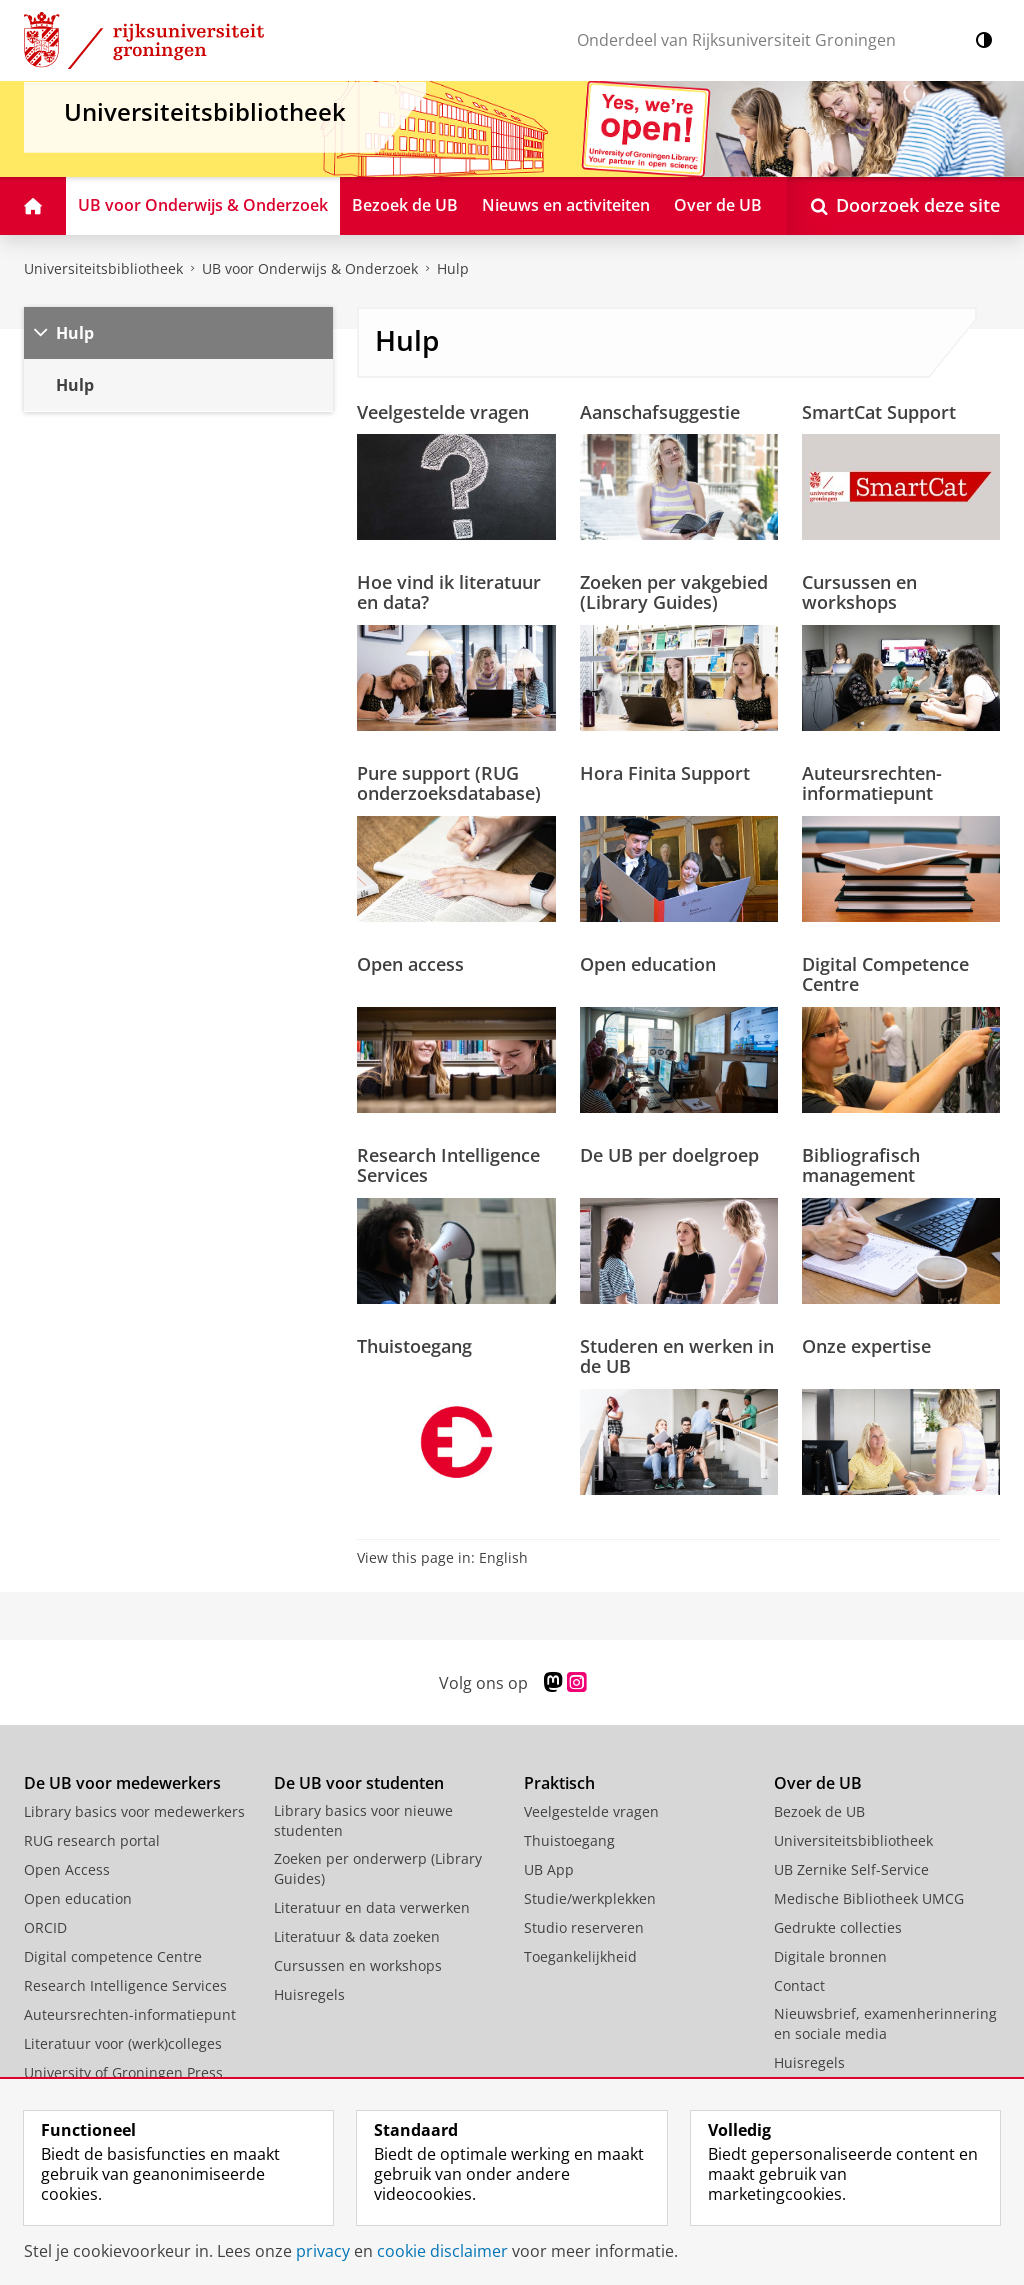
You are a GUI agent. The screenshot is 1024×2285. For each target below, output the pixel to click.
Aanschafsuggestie (660, 412)
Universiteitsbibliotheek (103, 268)
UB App (549, 1869)
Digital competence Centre (113, 1956)
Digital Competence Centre (885, 974)
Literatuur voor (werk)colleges (123, 2043)
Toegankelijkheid (580, 1956)
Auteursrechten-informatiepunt (872, 783)
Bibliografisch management (861, 1165)
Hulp (453, 268)
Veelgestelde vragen (443, 412)
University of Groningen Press (123, 2072)
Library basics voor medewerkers (134, 1811)
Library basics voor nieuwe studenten (363, 1820)
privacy (323, 2251)
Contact (799, 1985)
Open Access (67, 1869)
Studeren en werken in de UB (677, 1356)
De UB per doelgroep (669, 1155)
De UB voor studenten (359, 1783)
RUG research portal (92, 1840)
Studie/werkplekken (590, 1898)
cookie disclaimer (442, 2251)
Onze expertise (866, 1346)
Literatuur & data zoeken (357, 1936)
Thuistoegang (414, 1346)
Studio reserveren (584, 1927)
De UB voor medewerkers (122, 1783)
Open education (648, 964)
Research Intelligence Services (448, 1165)
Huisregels (309, 1994)
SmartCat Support (879, 412)
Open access (410, 964)
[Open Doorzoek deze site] (905, 206)
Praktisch (559, 1783)
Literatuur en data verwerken (372, 1907)
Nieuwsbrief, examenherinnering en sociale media (885, 2023)
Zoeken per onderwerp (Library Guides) (378, 1868)
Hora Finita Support (665, 773)
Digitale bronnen (830, 1956)
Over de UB (818, 1783)
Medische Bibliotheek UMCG (869, 1898)
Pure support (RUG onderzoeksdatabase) (449, 783)
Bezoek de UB (819, 1811)
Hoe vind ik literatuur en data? (449, 592)
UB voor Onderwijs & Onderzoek (310, 268)
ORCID (45, 1927)
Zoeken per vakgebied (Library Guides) (674, 592)
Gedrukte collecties (838, 1927)
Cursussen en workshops (859, 592)
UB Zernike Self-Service (851, 1869)
